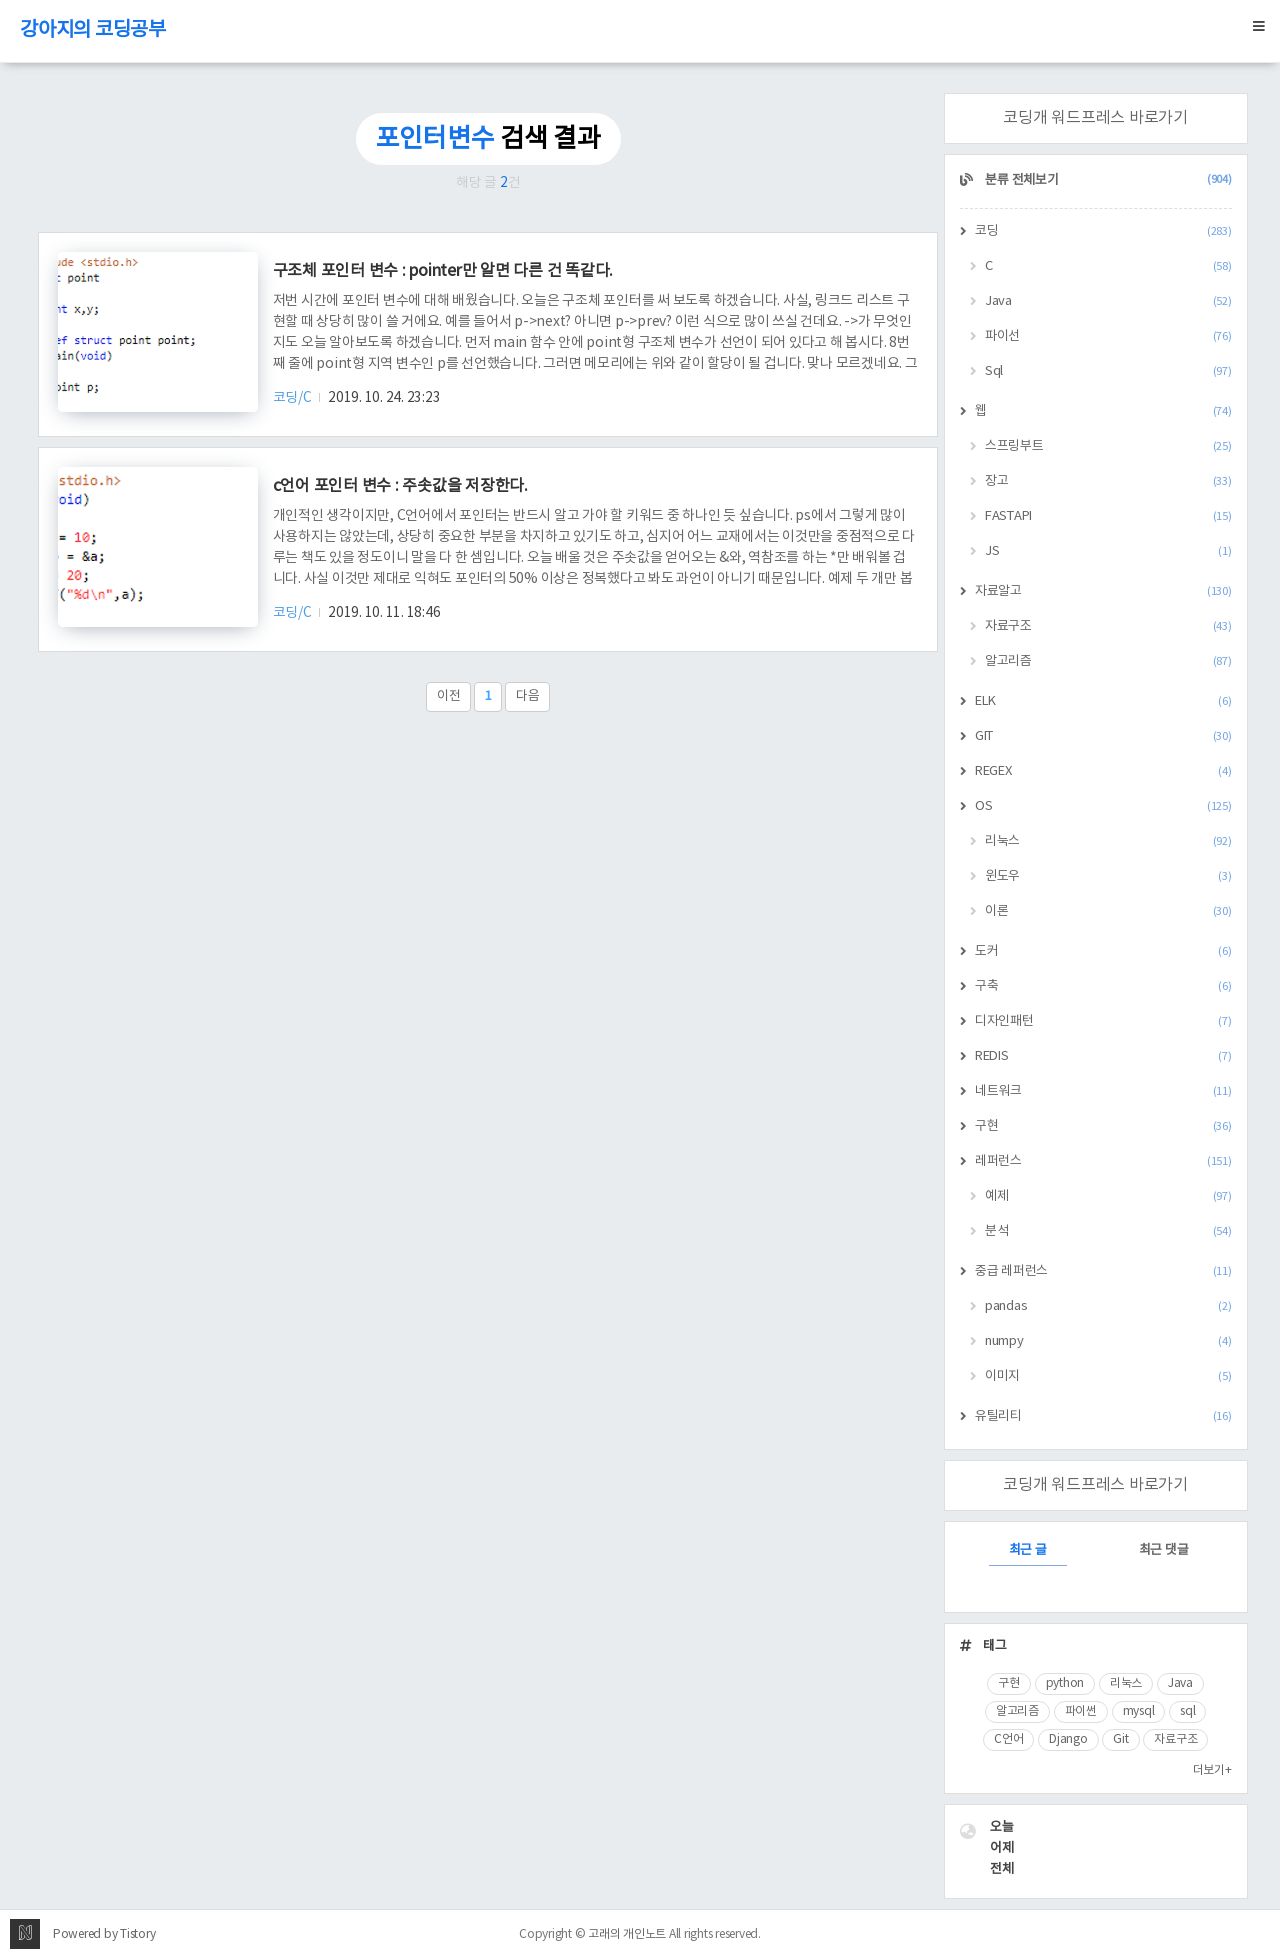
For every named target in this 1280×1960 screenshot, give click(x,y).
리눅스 (1108, 841)
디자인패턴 (1103, 1021)
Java (1108, 301)
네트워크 (1103, 1091)
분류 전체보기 (1107, 180)
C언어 (1008, 1739)
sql (1187, 1711)
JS (1108, 551)
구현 (1103, 1126)
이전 (449, 696)
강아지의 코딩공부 (93, 30)
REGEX (1103, 771)
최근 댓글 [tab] (1164, 1550)
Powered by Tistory (104, 1934)
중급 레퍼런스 (1103, 1271)
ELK (1103, 701)
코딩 (1103, 231)
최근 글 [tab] (1028, 1550)
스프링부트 (1108, 446)
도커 (1103, 951)
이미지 (1108, 1376)
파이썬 (1081, 1711)
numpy (1108, 1341)
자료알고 (1103, 591)
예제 (1108, 1196)
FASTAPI (1108, 516)
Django (1068, 1739)
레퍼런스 (1103, 1161)
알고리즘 (1108, 661)
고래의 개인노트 (627, 1934)
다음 (528, 696)
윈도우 (1108, 876)
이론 (1108, 911)
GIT (1103, 736)
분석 (1108, 1231)
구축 (1103, 986)
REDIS (1103, 1056)
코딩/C (294, 398)
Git (1120, 1739)
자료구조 (1108, 626)
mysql (1139, 1711)
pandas (1108, 1306)
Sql (1108, 371)
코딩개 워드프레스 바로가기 (1095, 118)
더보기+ (1212, 1770)
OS (1103, 806)
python (1065, 1683)
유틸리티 (1103, 1416)
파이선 (1108, 336)
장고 (1108, 481)
